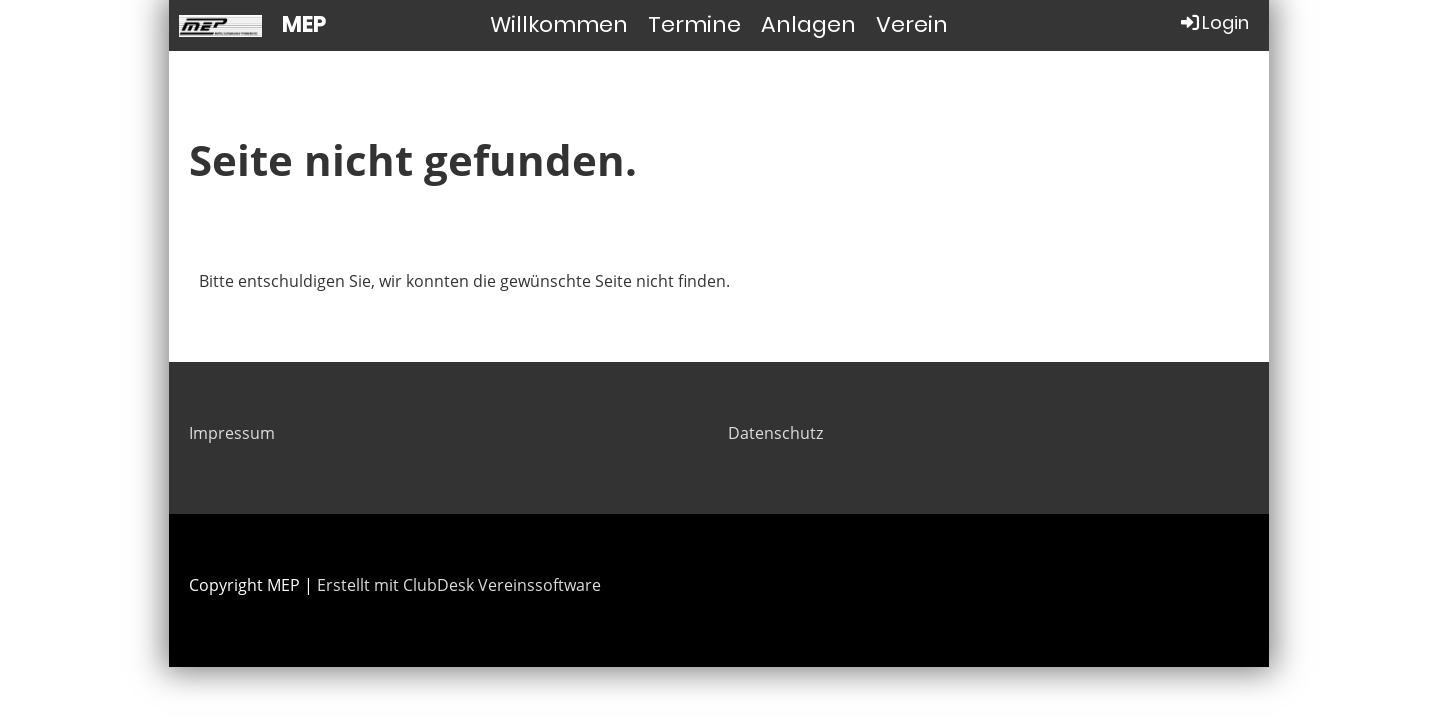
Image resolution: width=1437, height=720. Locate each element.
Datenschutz (775, 433)
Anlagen (808, 24)
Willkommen (559, 24)
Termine (694, 24)
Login (1213, 22)
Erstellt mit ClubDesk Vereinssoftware (459, 585)
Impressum (232, 433)
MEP (304, 25)
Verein (912, 24)
